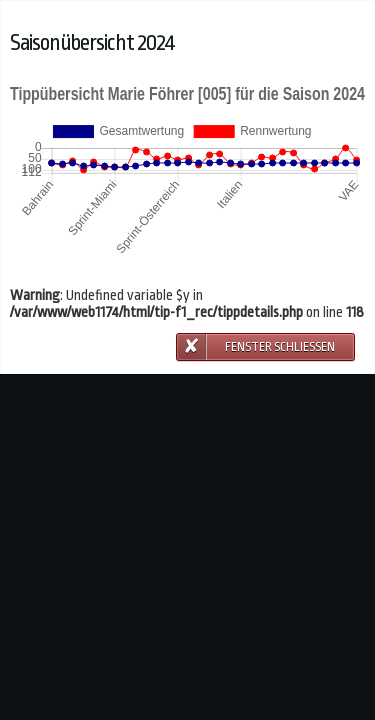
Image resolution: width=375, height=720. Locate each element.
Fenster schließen (280, 347)
